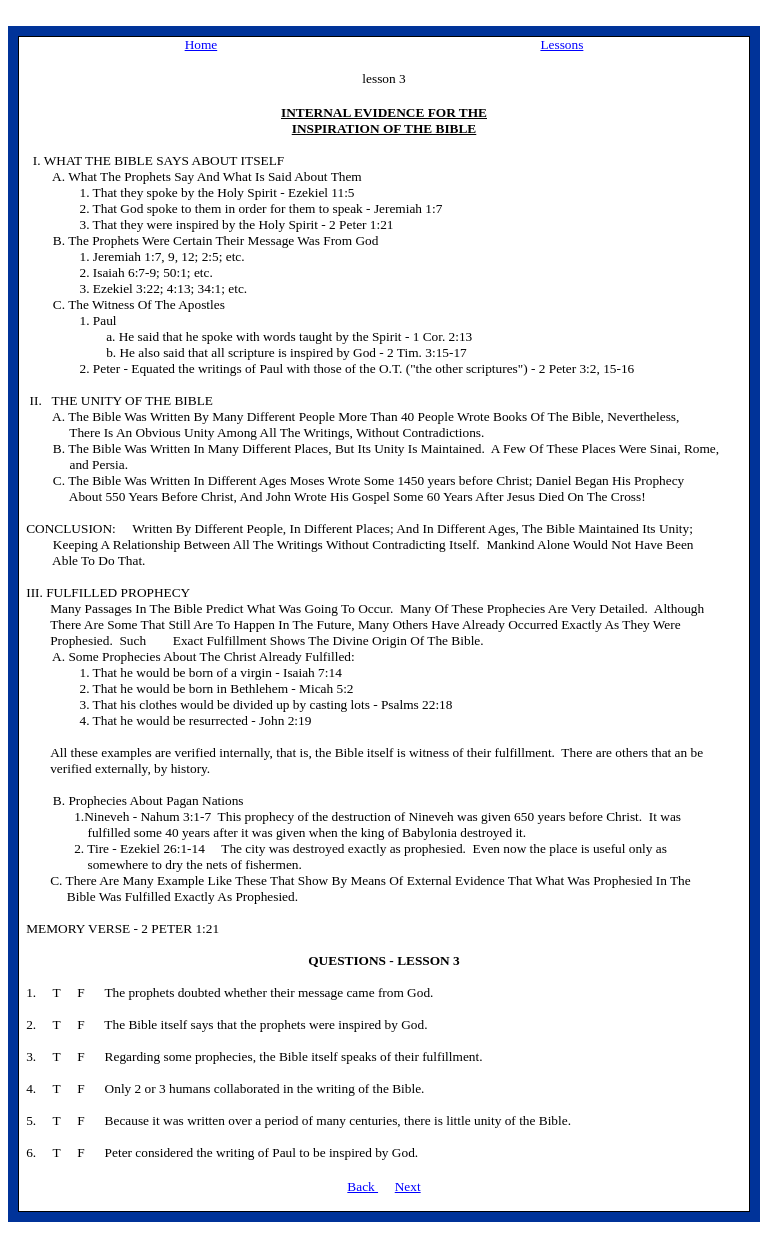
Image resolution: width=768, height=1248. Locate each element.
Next (408, 1186)
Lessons (561, 44)
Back (362, 1186)
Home (201, 44)
